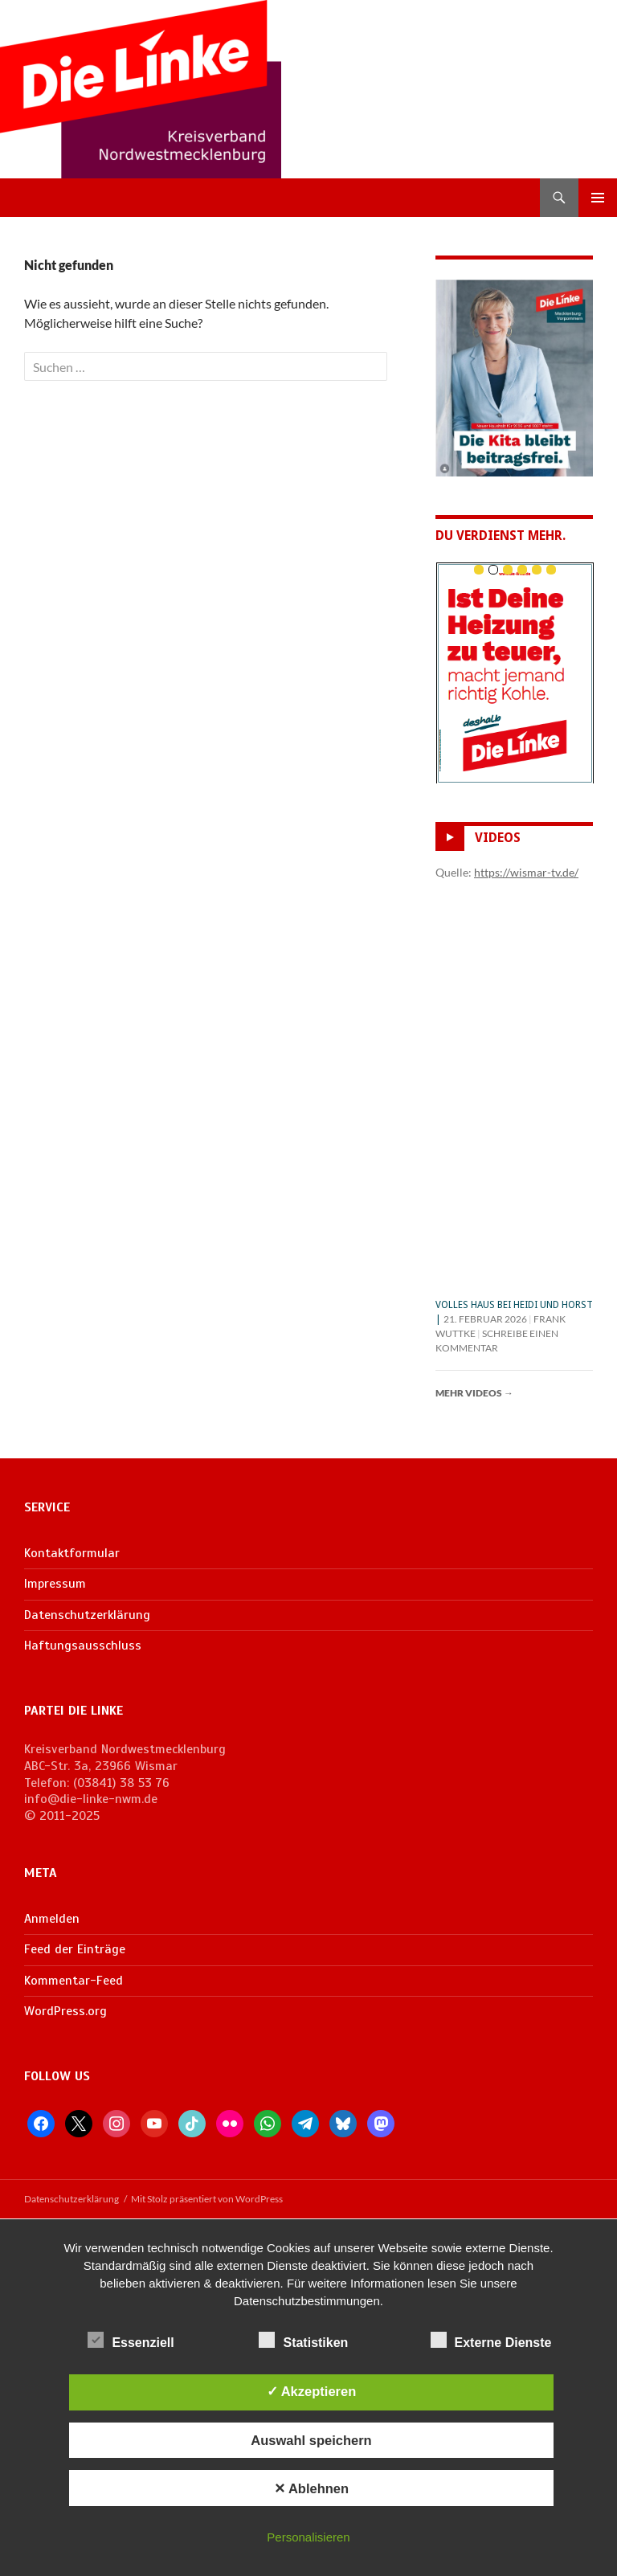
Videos (498, 838)
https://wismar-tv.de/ (526, 872)
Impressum (55, 1584)
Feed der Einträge (74, 1949)
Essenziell (131, 2339)
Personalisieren (308, 2537)
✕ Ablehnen (311, 2488)
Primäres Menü (597, 197)
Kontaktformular (72, 1553)
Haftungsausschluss (82, 1646)
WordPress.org (65, 2011)
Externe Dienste (491, 2339)
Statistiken (303, 2339)
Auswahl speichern (311, 2440)
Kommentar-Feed (73, 1981)
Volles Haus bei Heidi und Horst (514, 1304)
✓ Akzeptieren (312, 2391)
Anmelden (52, 1919)
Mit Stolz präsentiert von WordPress (207, 2199)
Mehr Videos (474, 1393)
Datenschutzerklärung (87, 1615)
